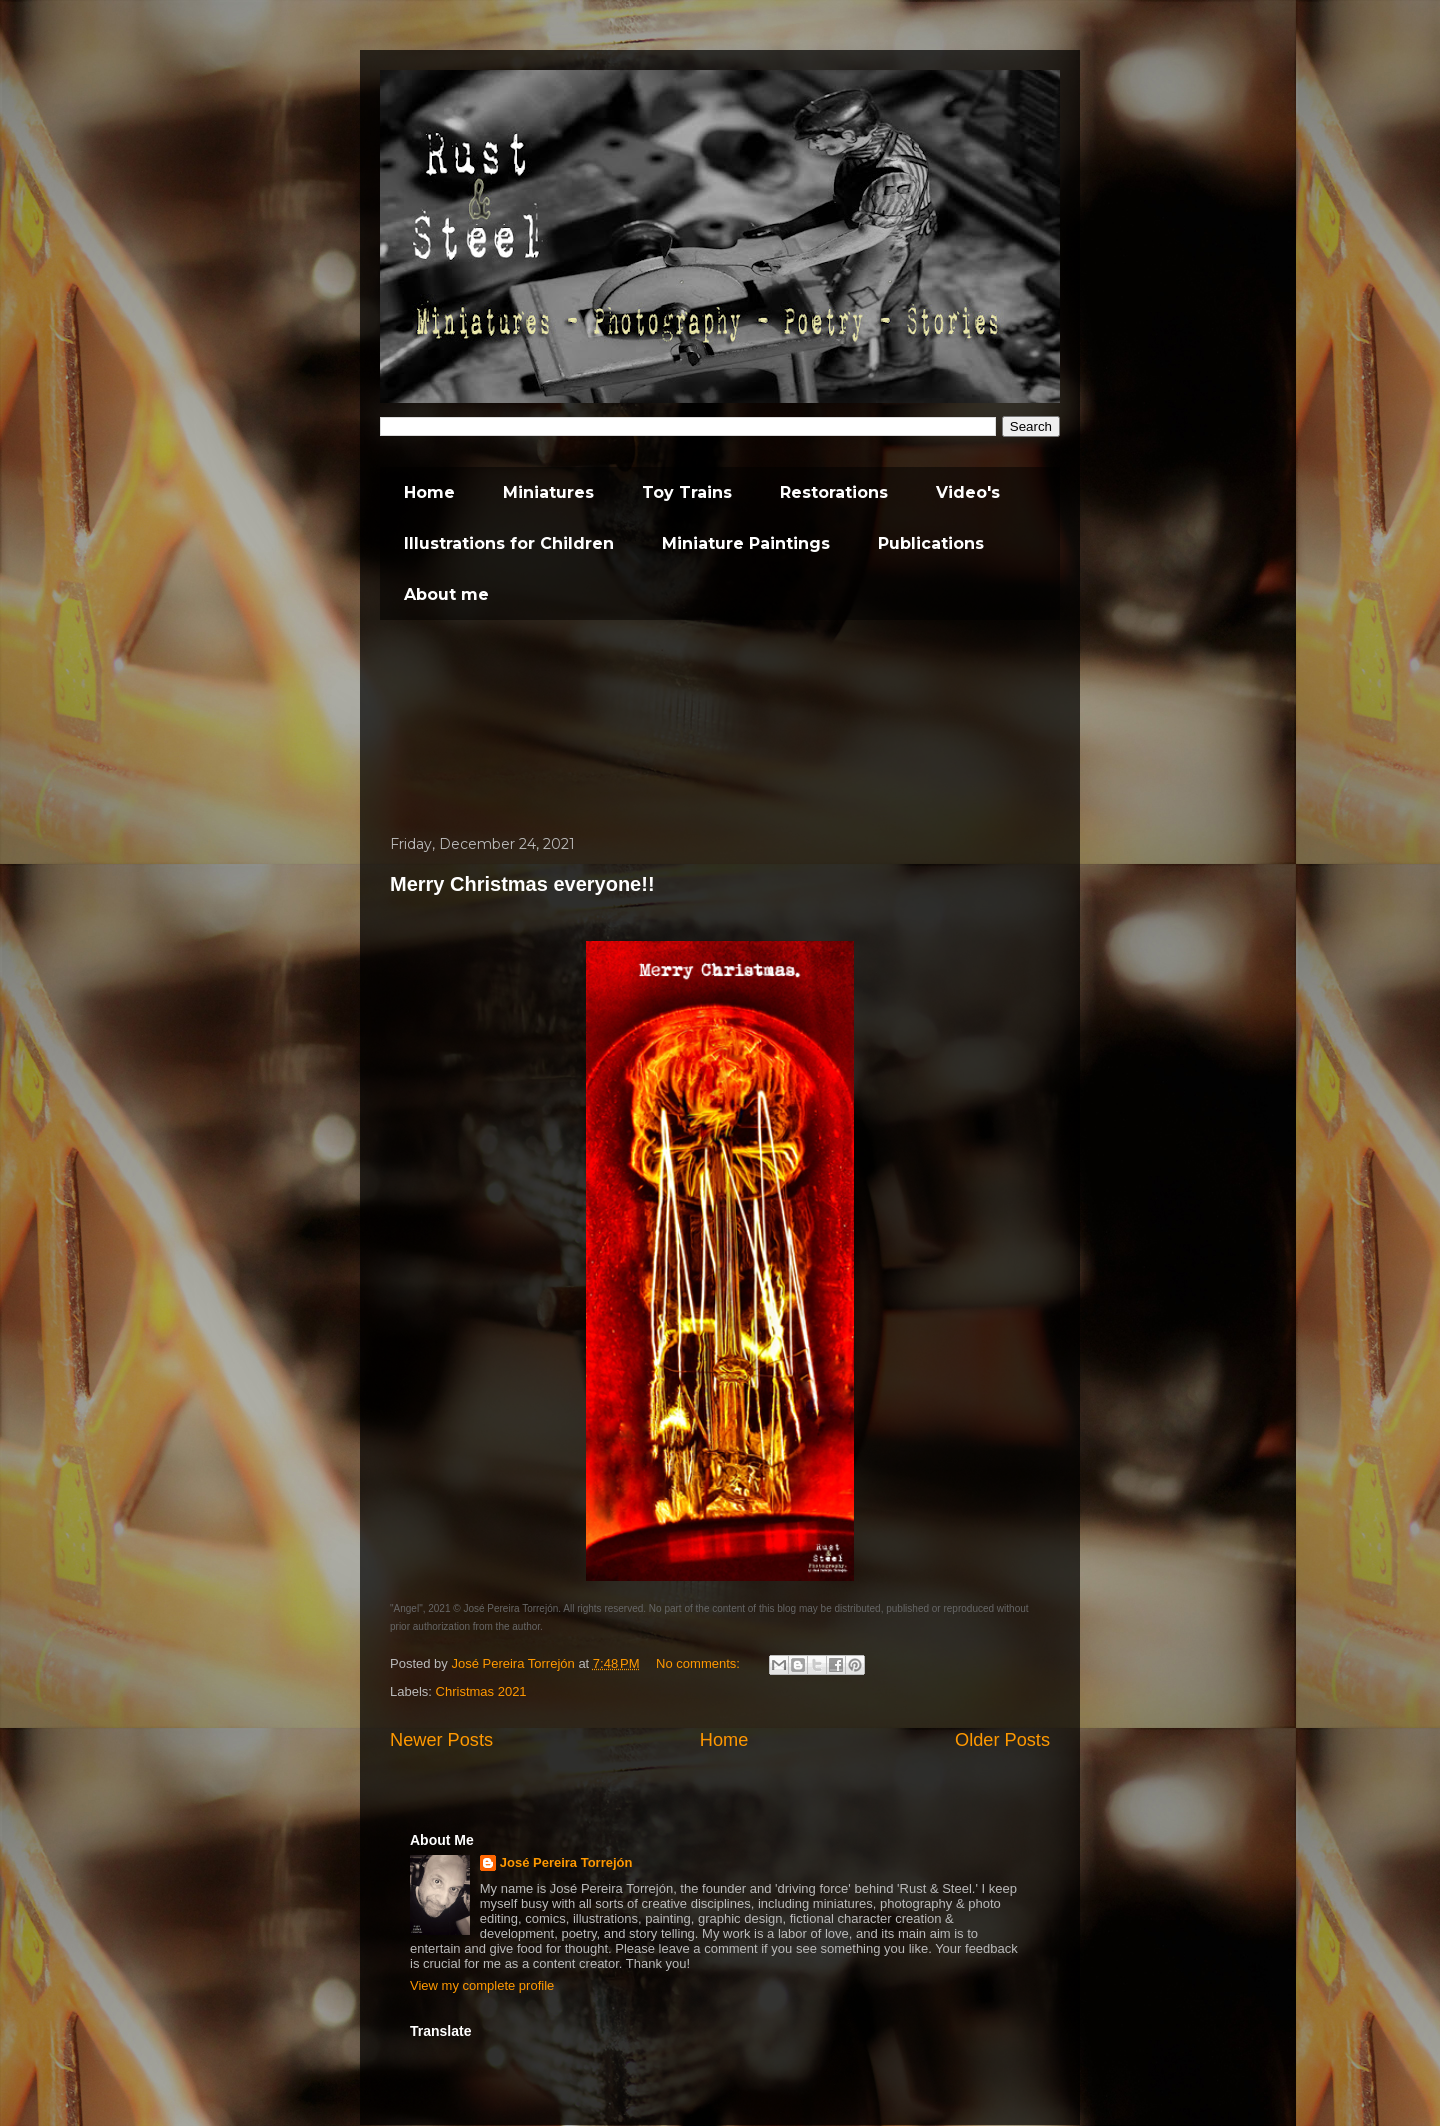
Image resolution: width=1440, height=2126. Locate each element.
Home (429, 492)
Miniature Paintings (746, 543)
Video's (968, 492)
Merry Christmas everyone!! (522, 884)
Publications (931, 543)
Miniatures (548, 492)
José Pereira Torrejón (566, 1862)
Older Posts (1002, 1740)
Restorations (834, 492)
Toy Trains (687, 492)
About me (446, 594)
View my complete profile (482, 1985)
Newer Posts (441, 1740)
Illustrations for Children (509, 543)
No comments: (699, 1663)
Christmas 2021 (481, 1691)
